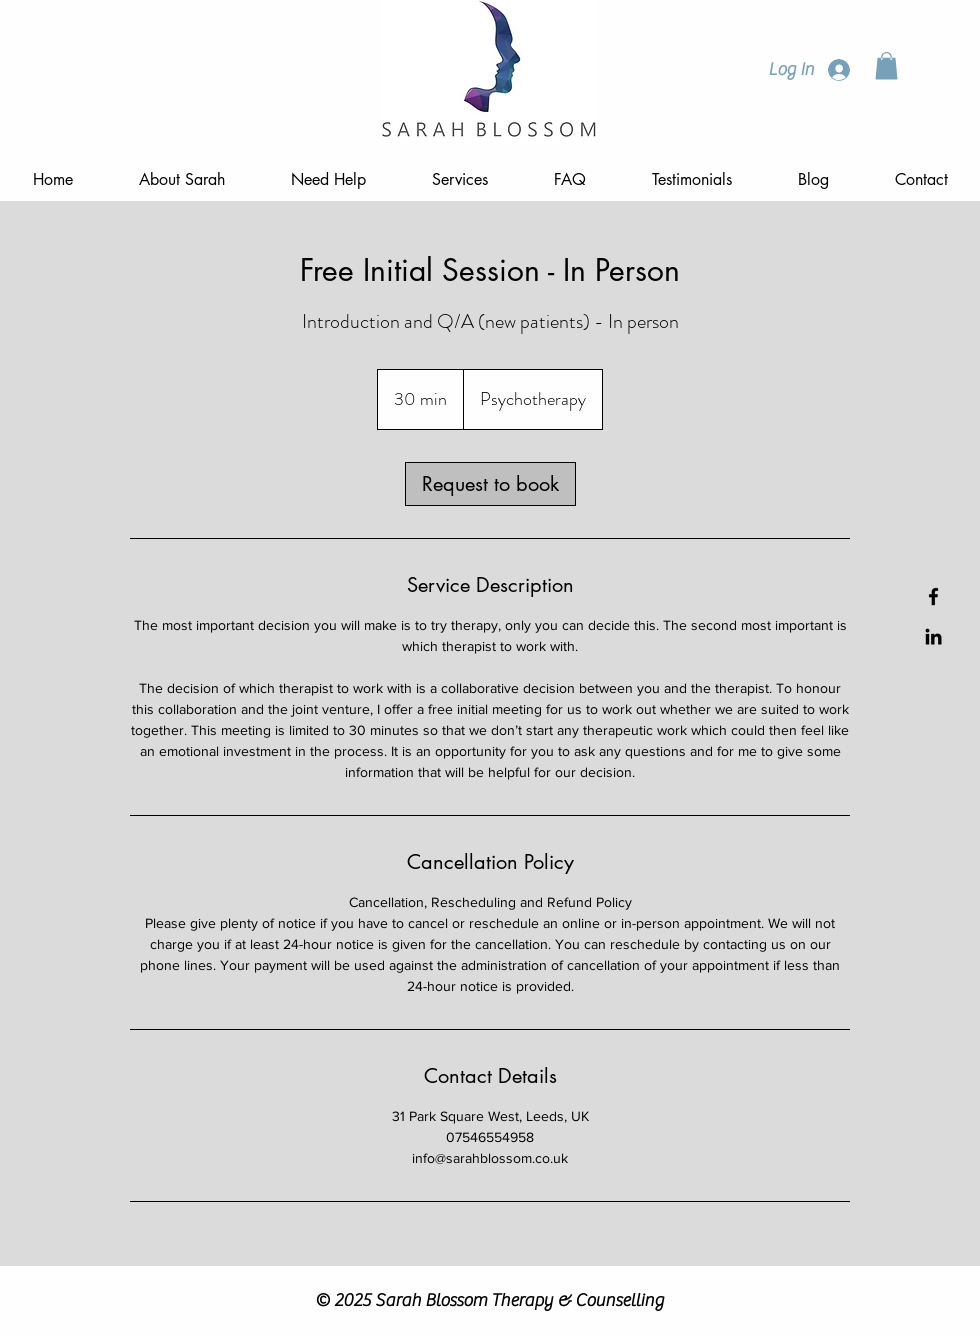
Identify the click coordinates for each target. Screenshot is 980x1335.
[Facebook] (933, 596)
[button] (886, 65)
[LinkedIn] (933, 636)
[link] (490, 484)
